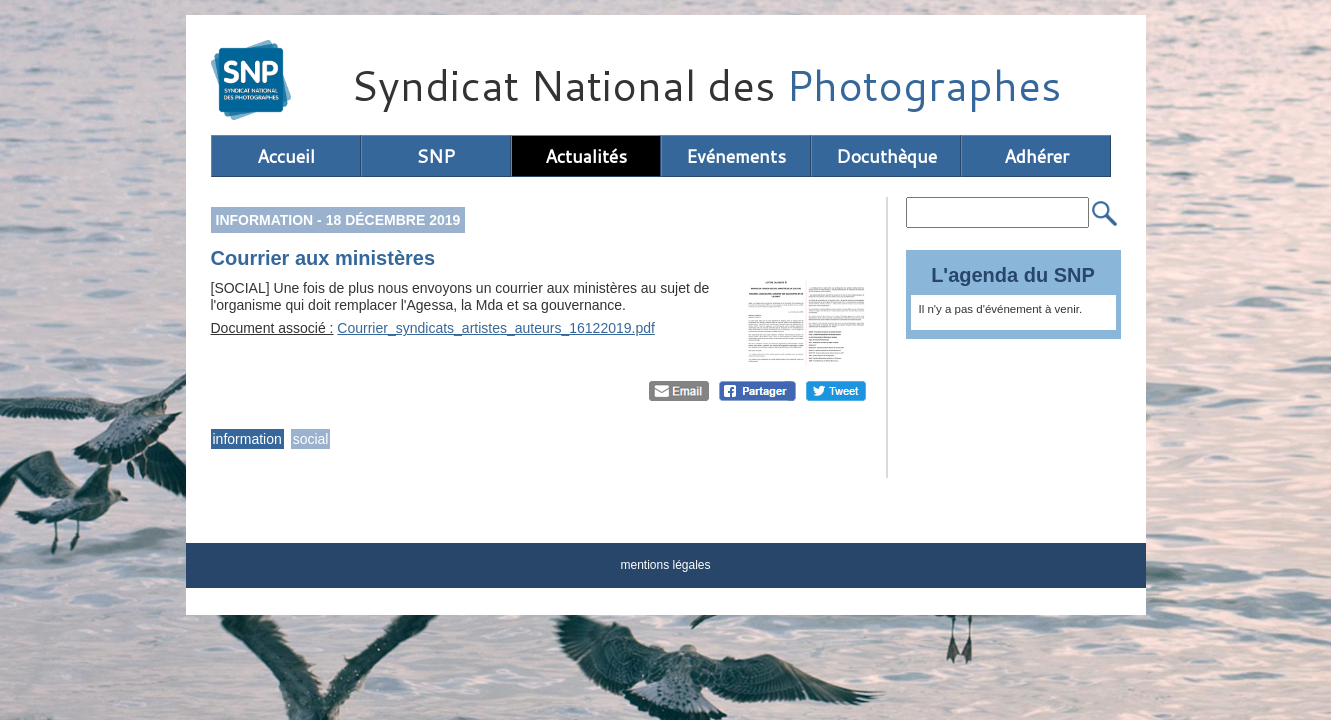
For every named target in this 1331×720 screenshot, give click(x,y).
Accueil (286, 156)
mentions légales (665, 565)
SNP (435, 156)
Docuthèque (886, 156)
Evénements (736, 156)
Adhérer (1036, 156)
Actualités (586, 156)
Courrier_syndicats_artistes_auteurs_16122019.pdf (496, 328)
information (247, 439)
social (311, 439)
